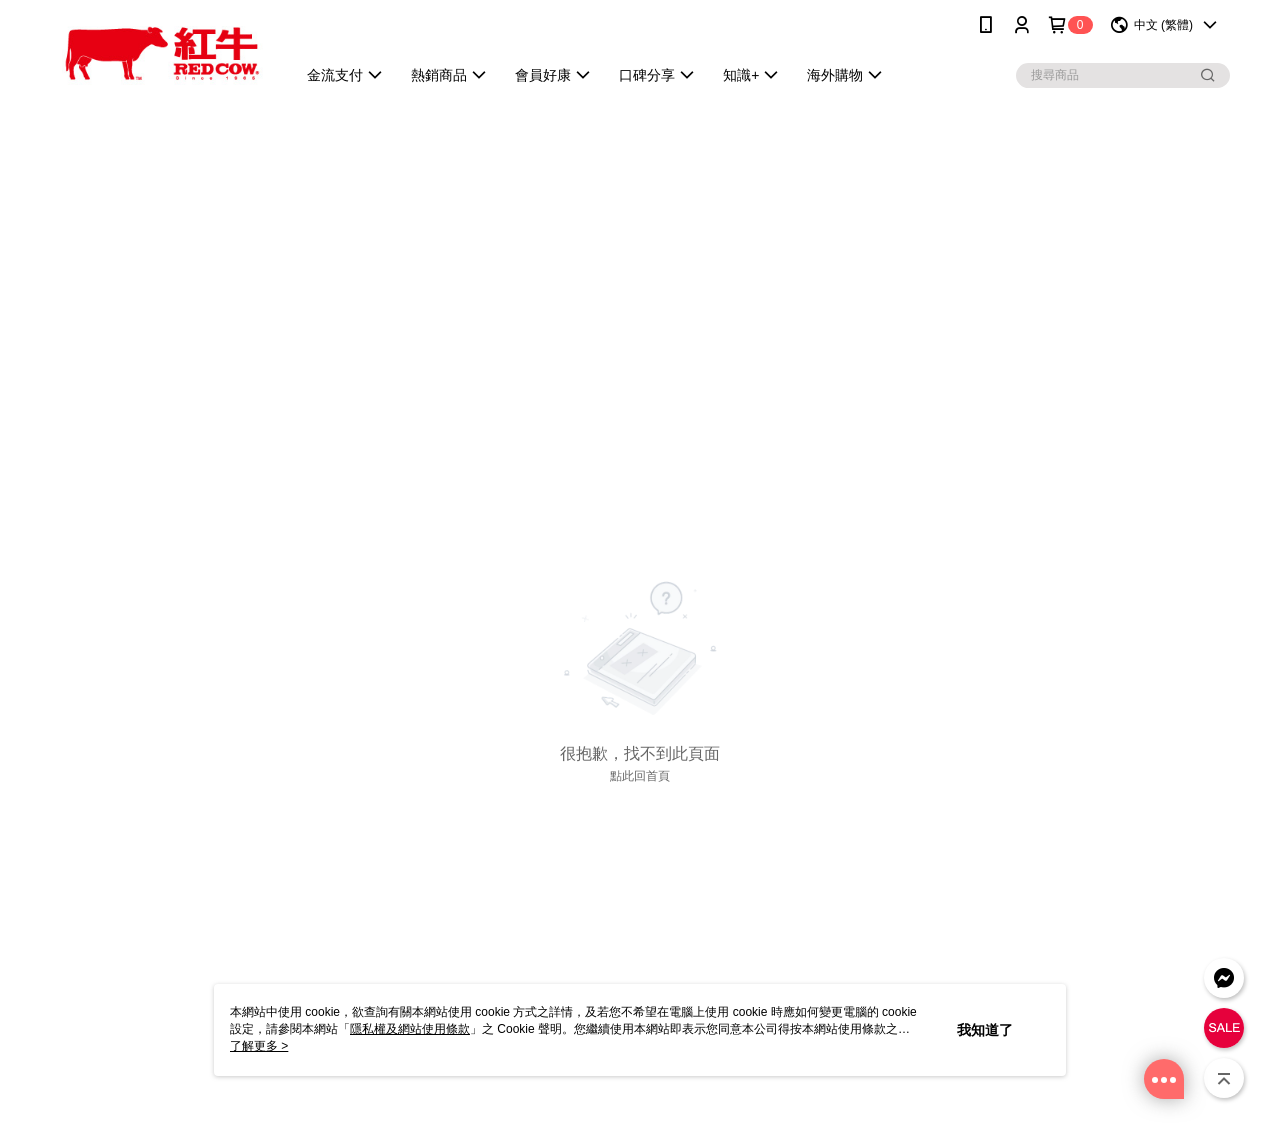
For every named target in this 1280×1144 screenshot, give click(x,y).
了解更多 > (259, 1046)
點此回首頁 (640, 776)
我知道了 (985, 1030)
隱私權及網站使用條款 (410, 1029)
